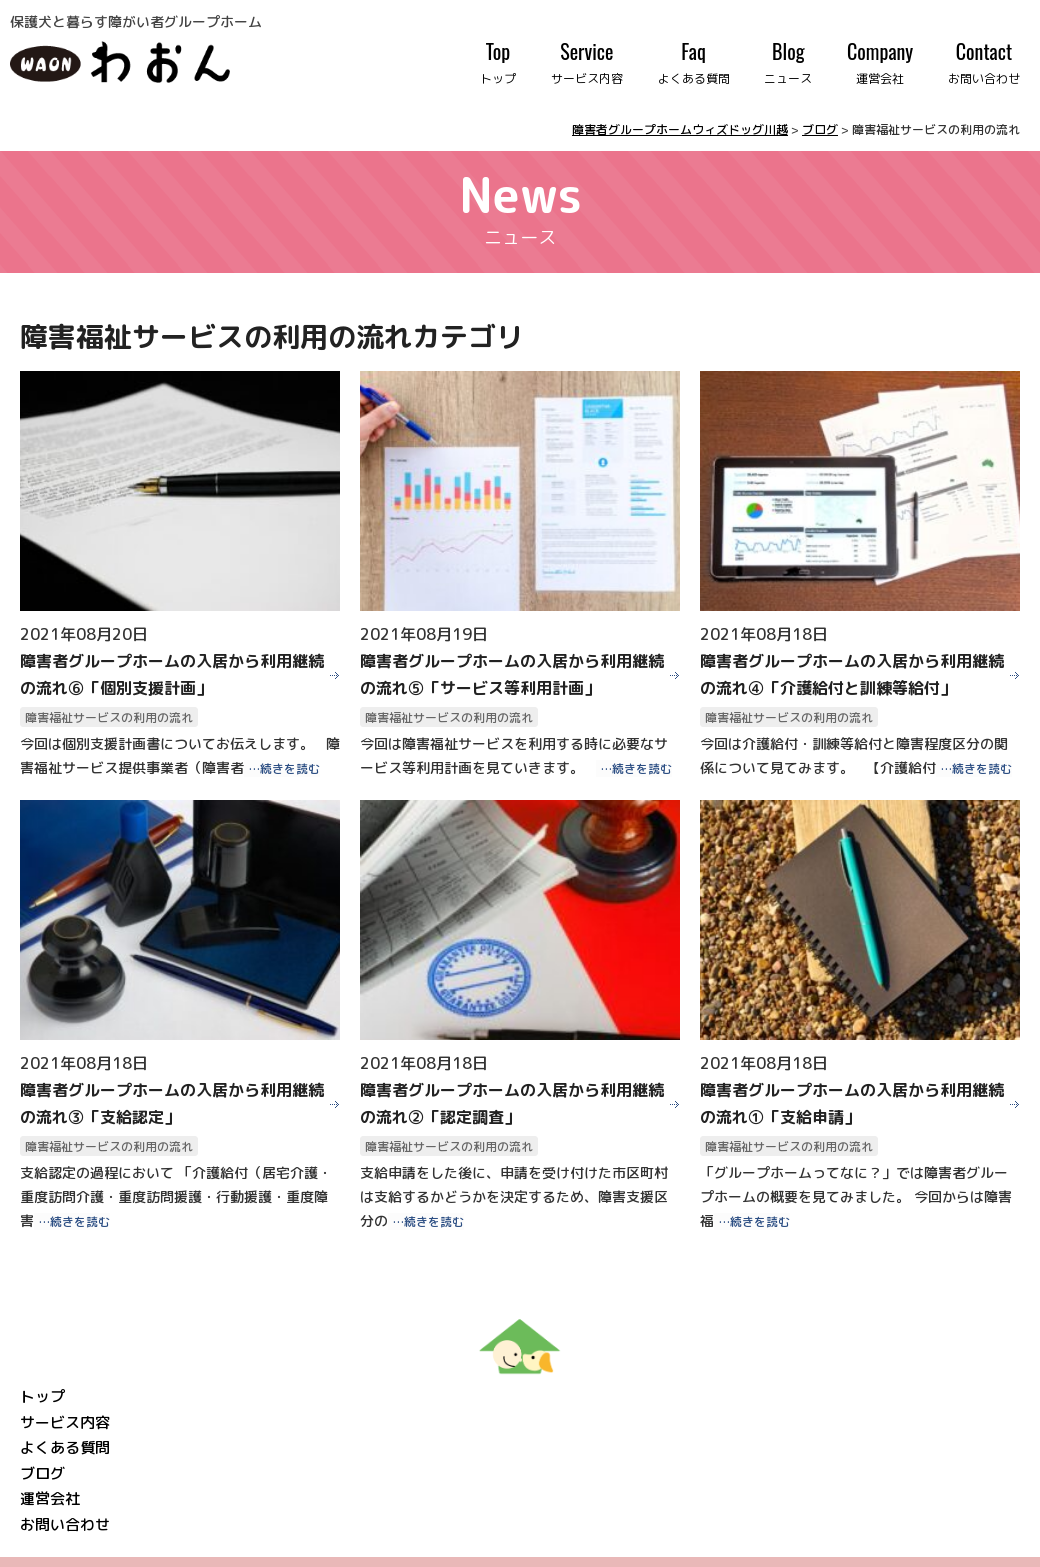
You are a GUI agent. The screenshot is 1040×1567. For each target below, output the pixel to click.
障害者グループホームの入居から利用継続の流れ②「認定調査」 (512, 1103)
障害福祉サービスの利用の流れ (109, 717)
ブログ (42, 1473)
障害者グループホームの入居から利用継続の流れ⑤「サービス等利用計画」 (512, 674)
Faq (694, 62)
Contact (984, 62)
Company (880, 62)
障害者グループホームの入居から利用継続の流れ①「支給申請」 (852, 1103)
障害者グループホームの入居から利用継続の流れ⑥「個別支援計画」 (172, 674)
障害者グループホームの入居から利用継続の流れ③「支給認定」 (172, 1103)
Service (587, 62)
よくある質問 (65, 1447)
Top (498, 62)
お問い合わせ (65, 1524)
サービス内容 (65, 1422)
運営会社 (50, 1498)
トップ (42, 1396)
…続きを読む (284, 768)
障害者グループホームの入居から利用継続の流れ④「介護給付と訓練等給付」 (852, 674)
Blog (788, 62)
